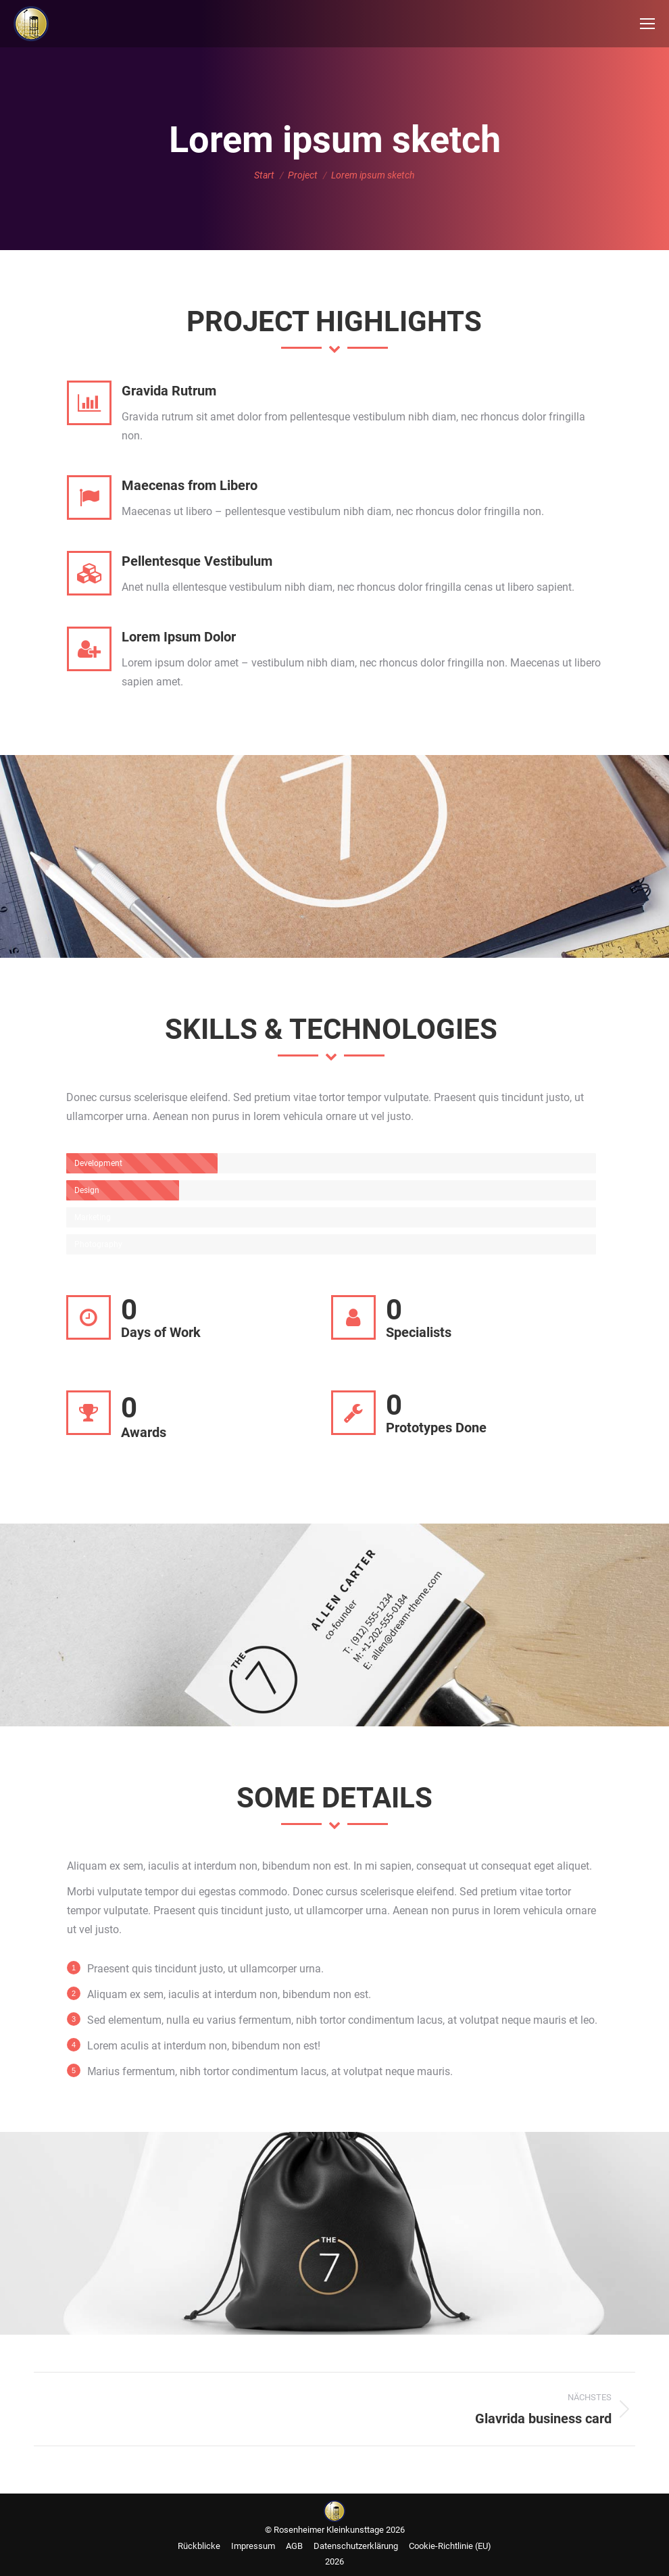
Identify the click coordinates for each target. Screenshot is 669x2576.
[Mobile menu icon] (647, 24)
